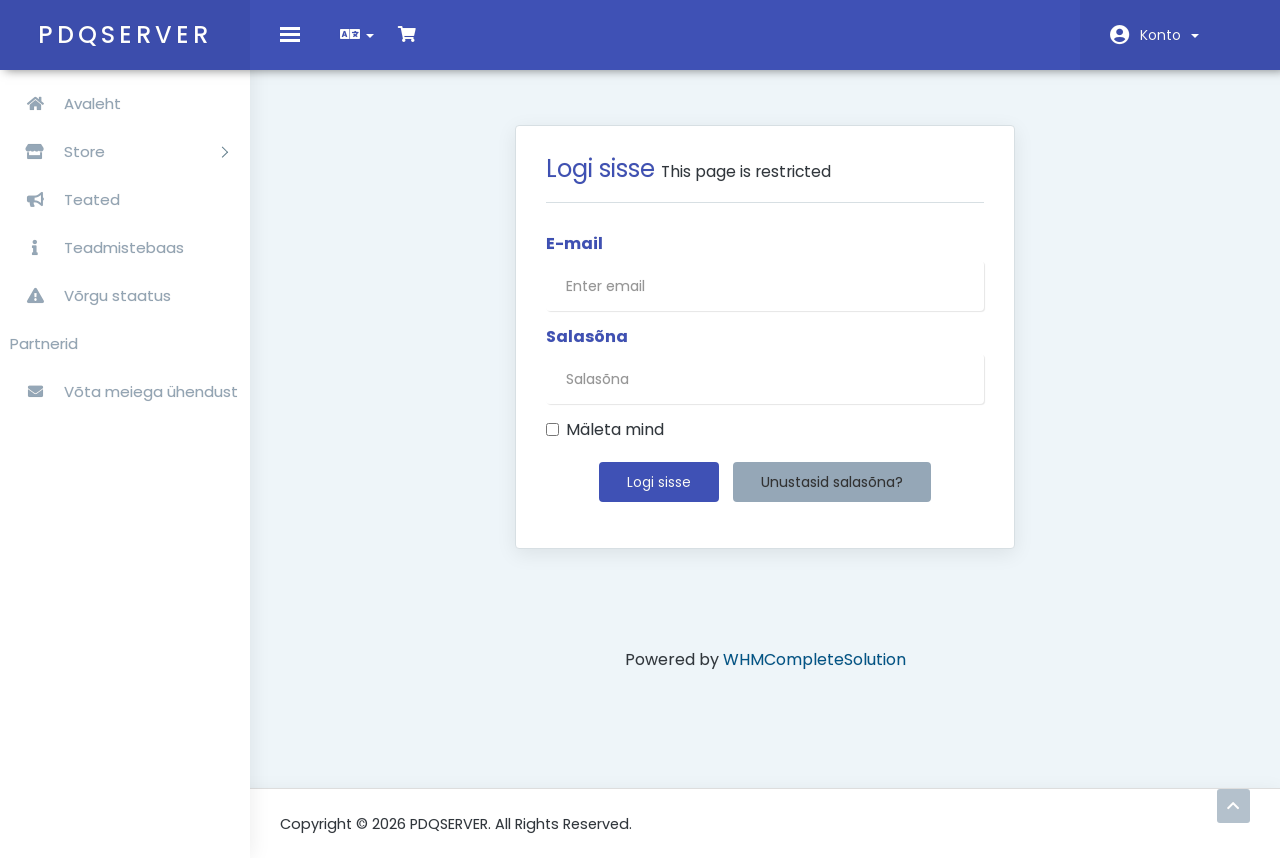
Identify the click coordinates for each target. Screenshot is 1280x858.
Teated (65, 199)
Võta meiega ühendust (124, 391)
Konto (1169, 35)
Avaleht (65, 103)
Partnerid (44, 343)
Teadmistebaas (97, 247)
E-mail (574, 259)
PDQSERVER (125, 34)
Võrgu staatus (90, 295)
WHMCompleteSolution (814, 674)
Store (119, 151)
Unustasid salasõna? (832, 497)
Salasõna (587, 352)
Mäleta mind (605, 445)
